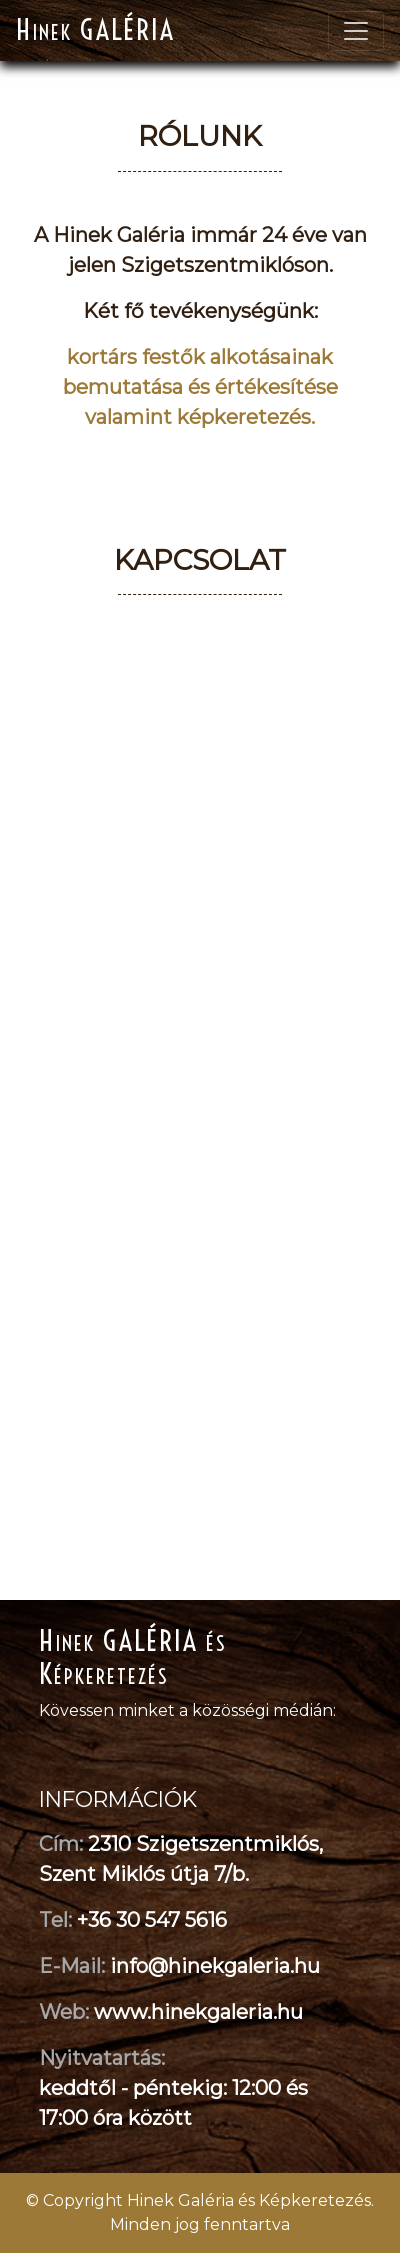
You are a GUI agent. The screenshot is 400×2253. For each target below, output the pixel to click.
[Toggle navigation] (356, 31)
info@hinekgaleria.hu (215, 1966)
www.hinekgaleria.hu (198, 2012)
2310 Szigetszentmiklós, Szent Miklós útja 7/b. (181, 1859)
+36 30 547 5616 (152, 1920)
